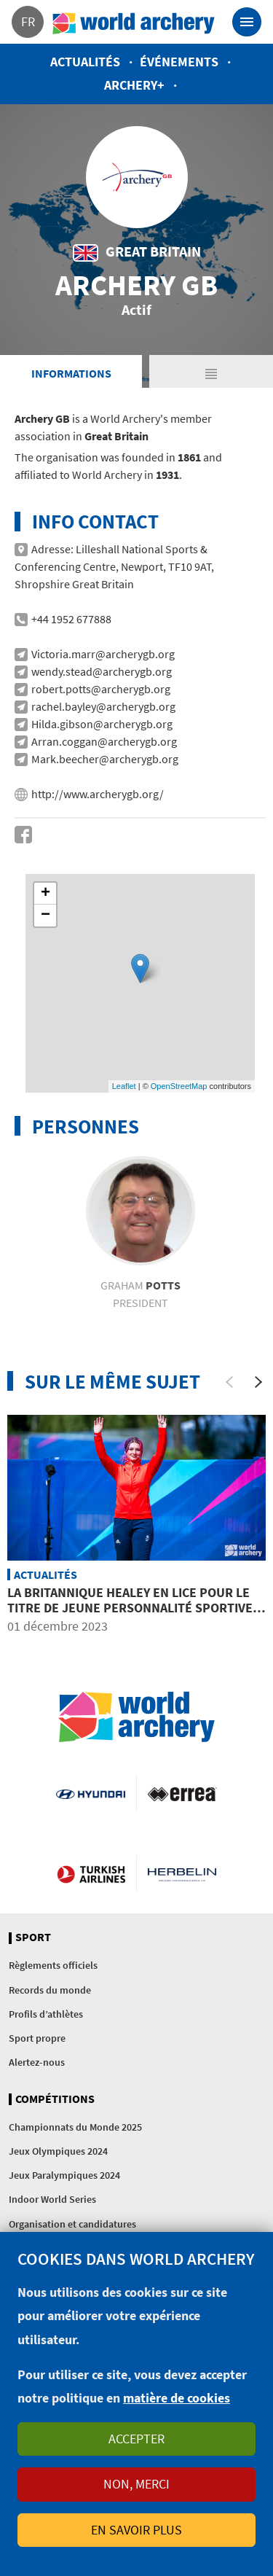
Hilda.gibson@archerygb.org (102, 724)
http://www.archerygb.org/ (97, 794)
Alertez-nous (37, 2062)
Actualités (85, 61)
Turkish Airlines (91, 1873)
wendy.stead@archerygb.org (101, 671)
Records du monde (50, 1990)
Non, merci (136, 2483)
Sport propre (37, 2038)
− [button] (45, 915)
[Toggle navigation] (246, 21)
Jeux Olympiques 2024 (58, 2151)
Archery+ (134, 85)
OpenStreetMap (179, 1086)
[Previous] (229, 1382)
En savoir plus (136, 2529)
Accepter (136, 2438)
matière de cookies (176, 2397)
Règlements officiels (53, 1965)
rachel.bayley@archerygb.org (103, 706)
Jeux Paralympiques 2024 (64, 2175)
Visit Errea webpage (182, 1793)
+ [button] (45, 894)
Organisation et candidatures (72, 2223)
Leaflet (124, 1086)
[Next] (258, 1382)
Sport (33, 1937)
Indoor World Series (52, 2199)
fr (28, 21)
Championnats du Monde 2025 (75, 2127)
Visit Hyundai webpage (90, 1793)
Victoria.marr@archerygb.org (103, 654)
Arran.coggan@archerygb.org (104, 741)
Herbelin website (182, 1873)
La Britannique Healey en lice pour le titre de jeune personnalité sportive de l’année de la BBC (130, 1608)
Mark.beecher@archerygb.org (104, 759)
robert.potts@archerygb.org (100, 689)
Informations (71, 373)
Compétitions (55, 2099)
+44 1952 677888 (71, 619)
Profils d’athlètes (46, 2014)
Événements (179, 61)
